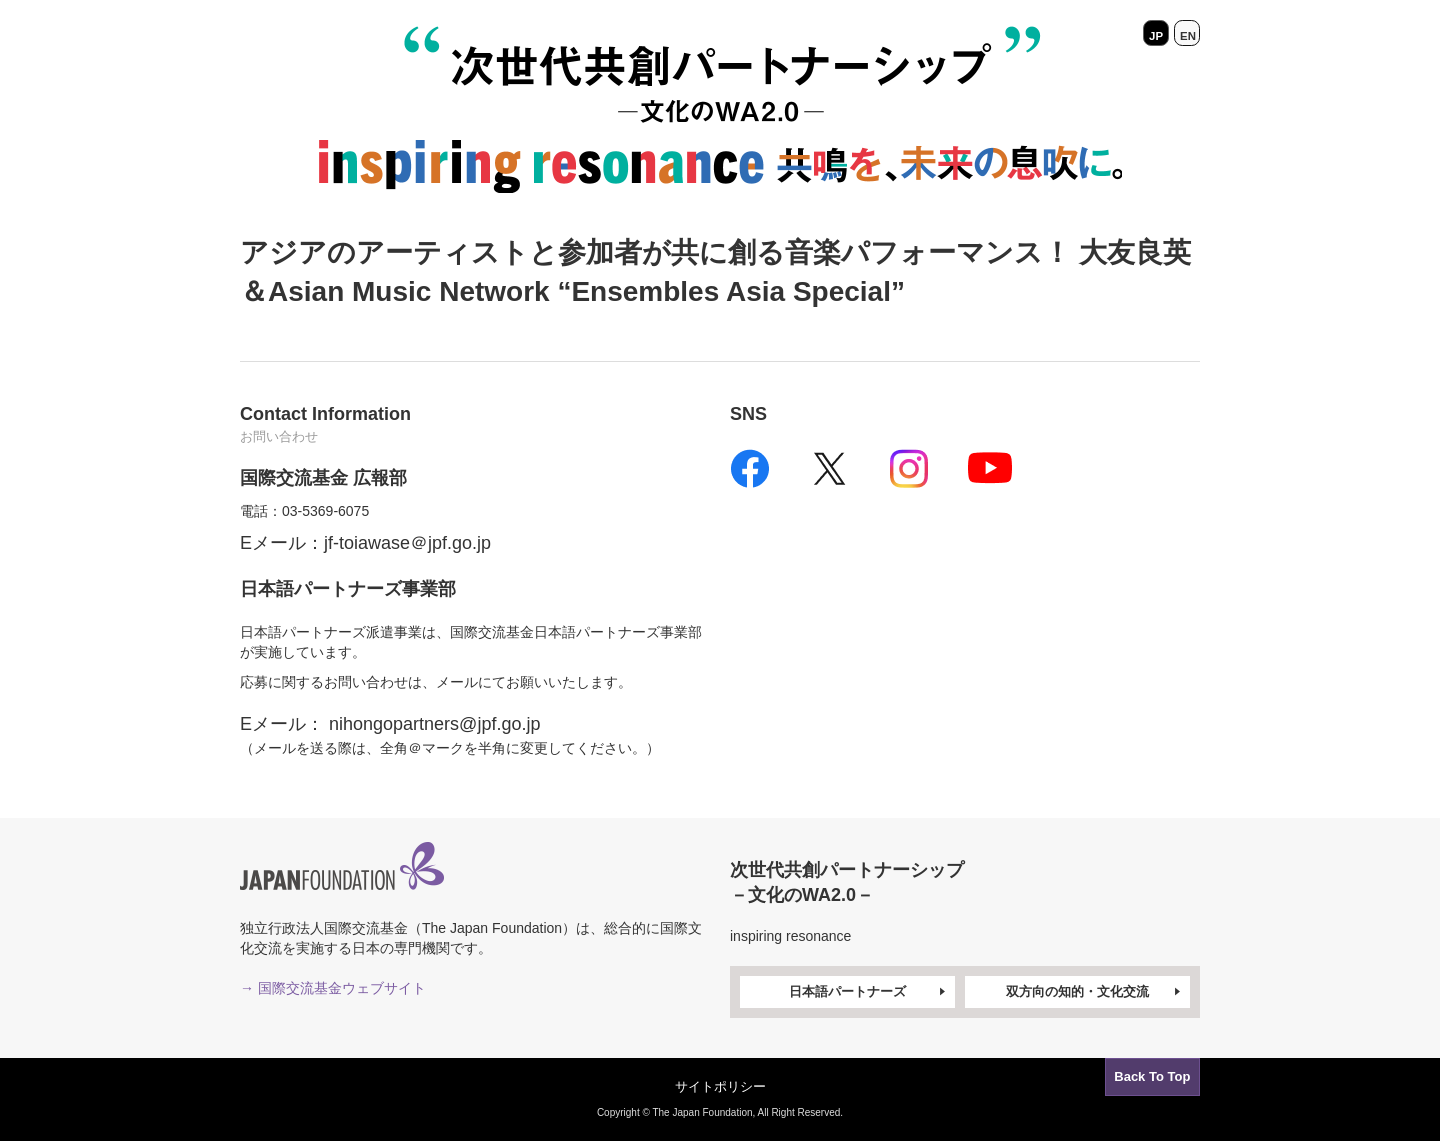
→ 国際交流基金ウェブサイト (333, 988)
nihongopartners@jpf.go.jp (434, 724)
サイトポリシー (720, 1086)
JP (1156, 32)
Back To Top (1148, 1073)
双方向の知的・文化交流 (1095, 992)
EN (1187, 32)
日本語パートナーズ (869, 992)
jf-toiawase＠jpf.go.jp (407, 543)
